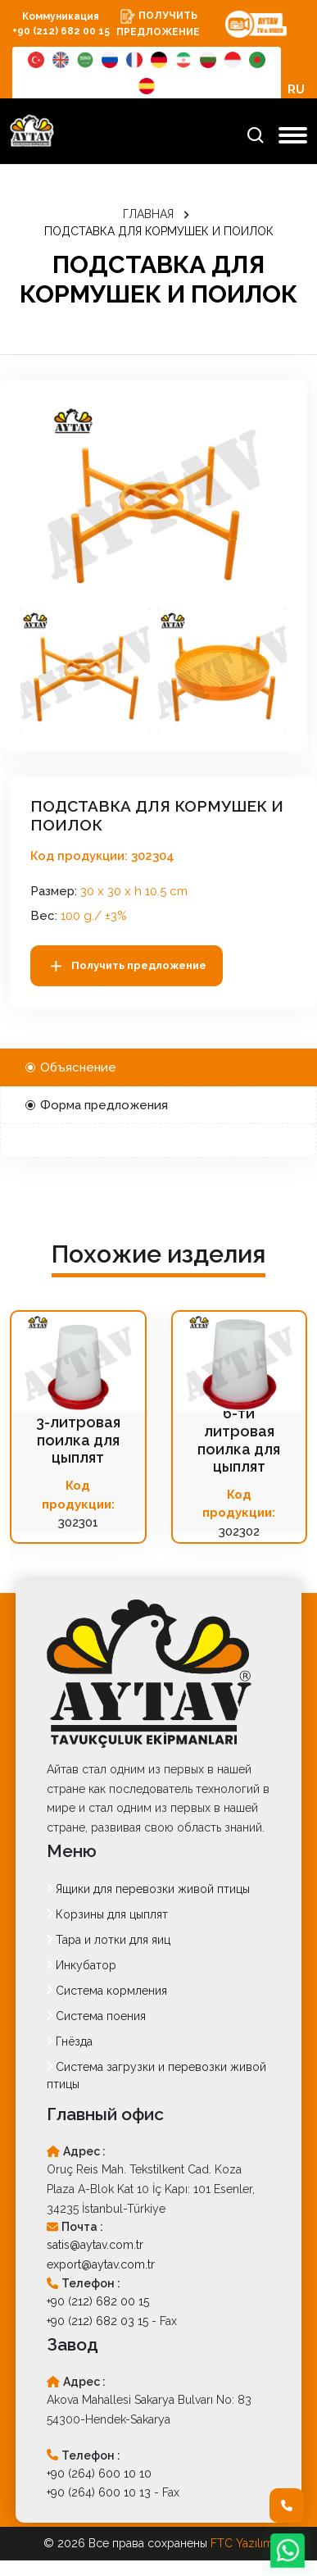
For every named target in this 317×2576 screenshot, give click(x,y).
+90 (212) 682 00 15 (98, 2301)
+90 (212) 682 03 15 (97, 2321)
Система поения (96, 2016)
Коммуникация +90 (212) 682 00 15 (61, 24)
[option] (153, 500)
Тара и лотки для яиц (108, 1939)
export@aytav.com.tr (101, 2264)
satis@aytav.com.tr (95, 2244)
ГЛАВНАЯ (148, 214)
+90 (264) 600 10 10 (99, 2473)
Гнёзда (70, 2041)
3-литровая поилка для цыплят (78, 1439)
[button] (85, 669)
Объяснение (70, 1067)
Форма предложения (96, 1105)
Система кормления (107, 1990)
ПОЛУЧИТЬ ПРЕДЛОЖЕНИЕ (158, 23)
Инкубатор (81, 1965)
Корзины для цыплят (107, 1914)
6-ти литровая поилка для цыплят (238, 1439)
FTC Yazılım (242, 2543)
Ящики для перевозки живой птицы (148, 1889)
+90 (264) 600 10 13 (99, 2492)
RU (296, 89)
